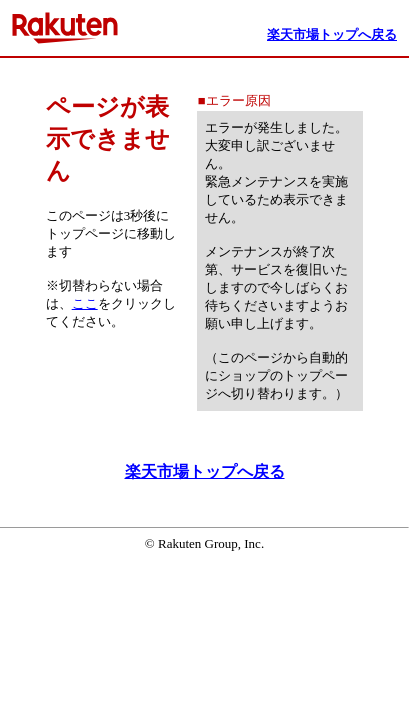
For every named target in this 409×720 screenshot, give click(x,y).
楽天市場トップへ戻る (205, 471)
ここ (85, 303)
